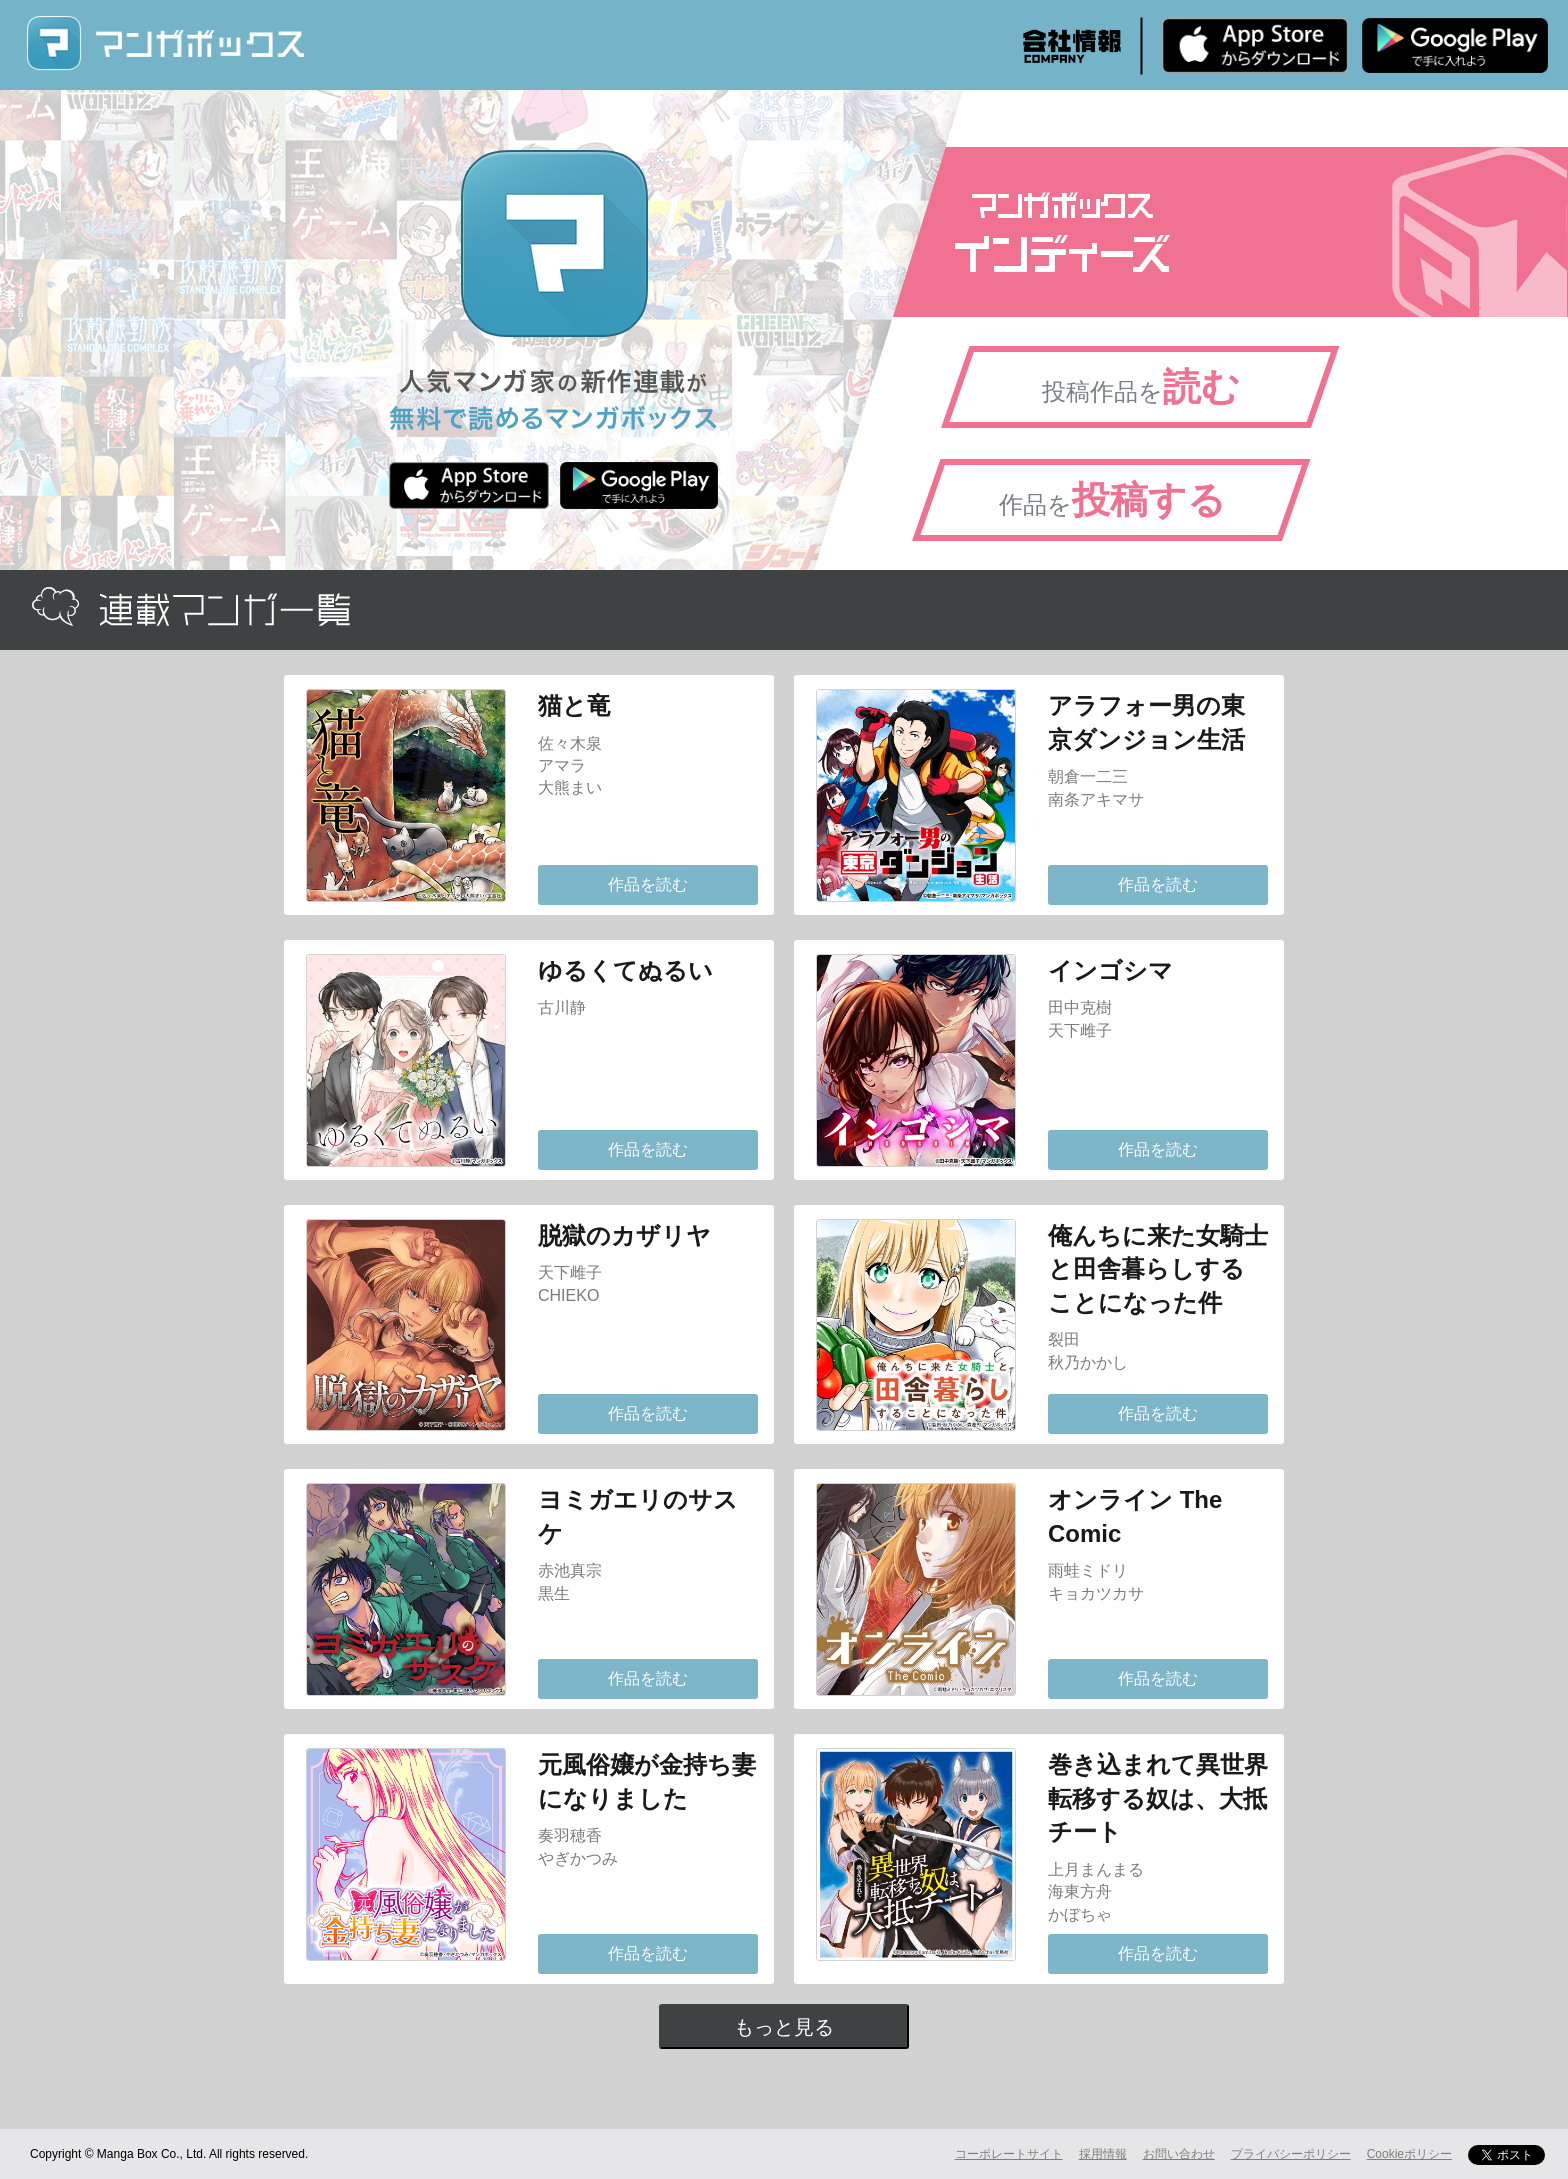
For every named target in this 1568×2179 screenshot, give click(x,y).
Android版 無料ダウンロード (1455, 45)
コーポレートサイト (1009, 2154)
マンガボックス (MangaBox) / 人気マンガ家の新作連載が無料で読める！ (165, 43)
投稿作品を (1141, 387)
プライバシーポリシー (1291, 2154)
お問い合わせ (1179, 2154)
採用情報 (1103, 2154)
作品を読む (648, 884)
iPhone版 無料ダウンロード (1255, 45)
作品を (1112, 500)
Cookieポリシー (1409, 2154)
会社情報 (1072, 46)
